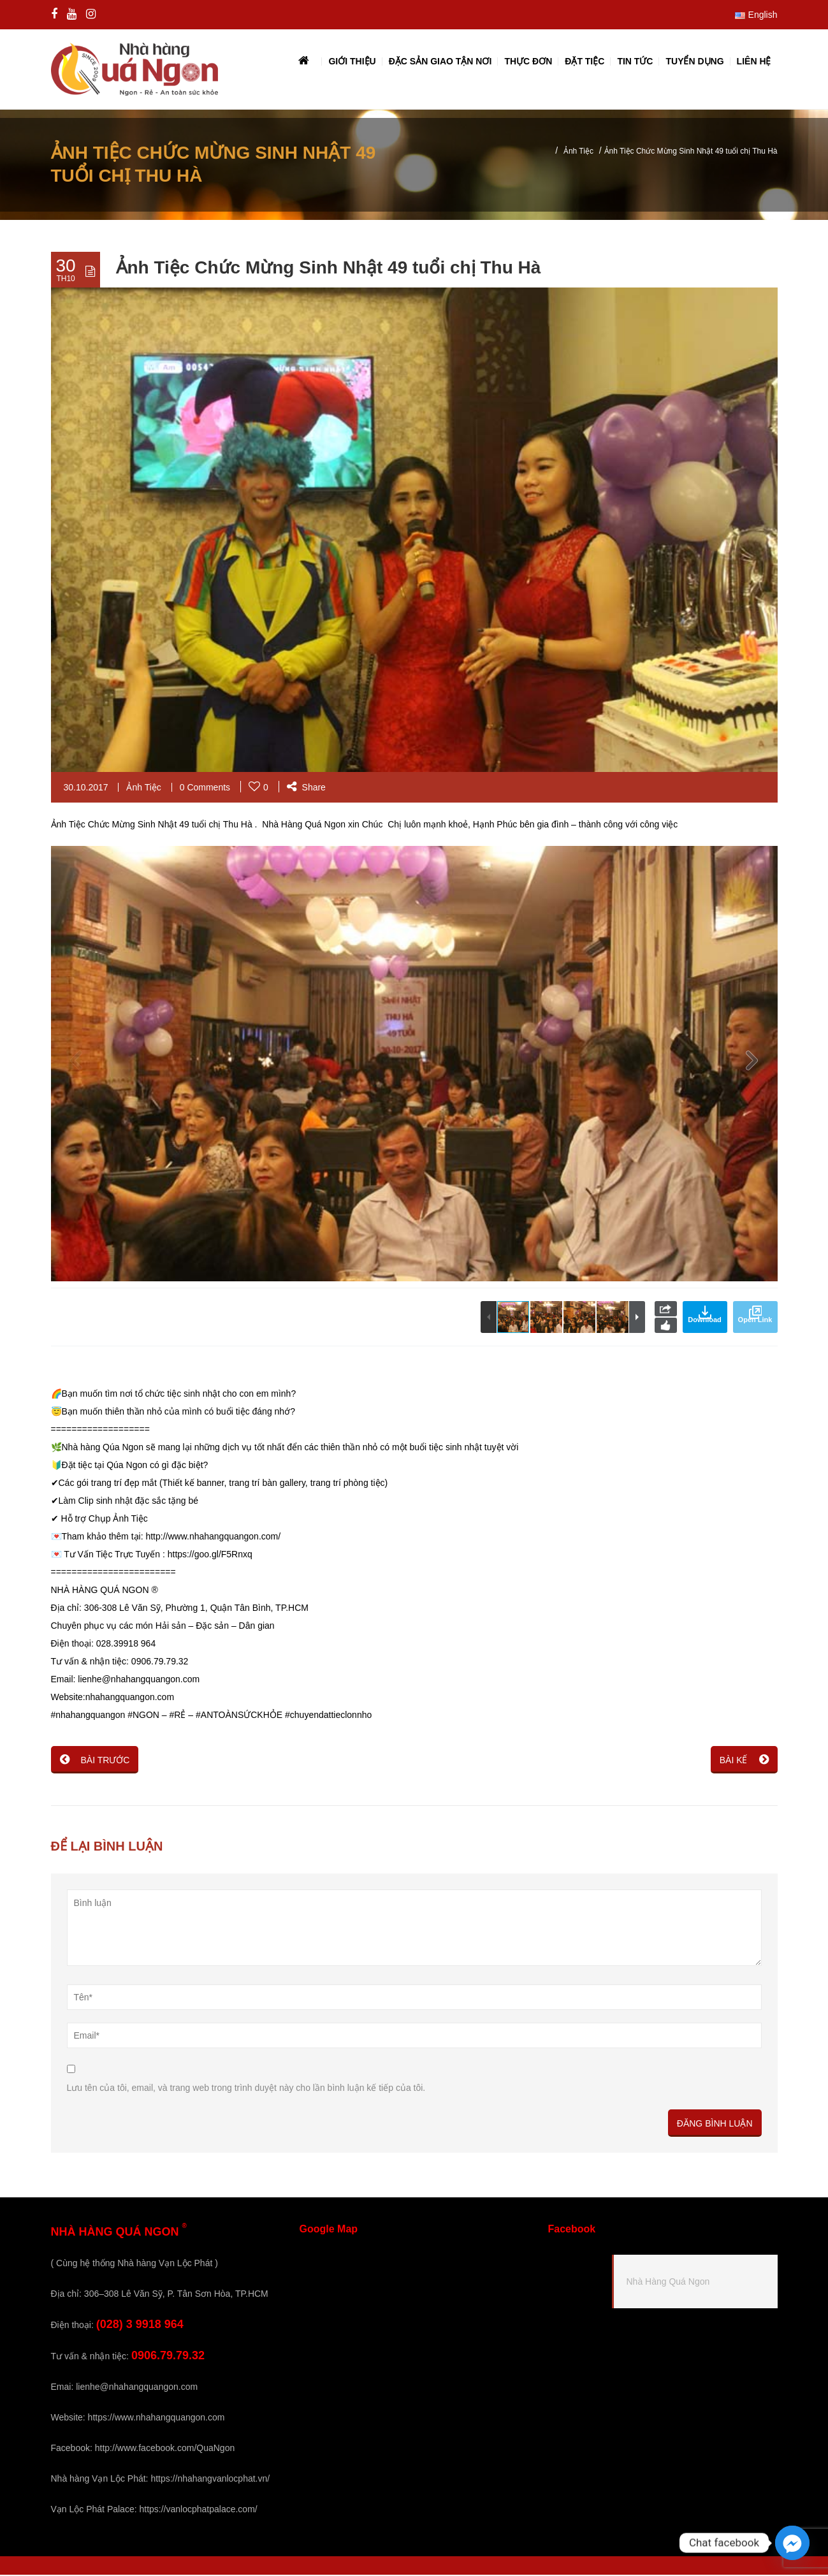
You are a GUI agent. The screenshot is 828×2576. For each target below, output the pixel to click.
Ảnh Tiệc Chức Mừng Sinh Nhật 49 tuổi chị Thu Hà (328, 269)
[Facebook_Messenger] (792, 2543)
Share (306, 788)
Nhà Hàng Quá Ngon (668, 2283)
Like (666, 1326)
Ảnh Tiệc (578, 152)
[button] (752, 1065)
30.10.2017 (86, 788)
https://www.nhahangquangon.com (156, 2418)
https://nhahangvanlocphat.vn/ (210, 2480)
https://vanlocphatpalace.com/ (198, 2510)
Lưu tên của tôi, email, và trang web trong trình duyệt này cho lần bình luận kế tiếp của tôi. (246, 2089)
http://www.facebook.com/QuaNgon (165, 2449)
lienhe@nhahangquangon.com (137, 2388)
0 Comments (205, 788)
